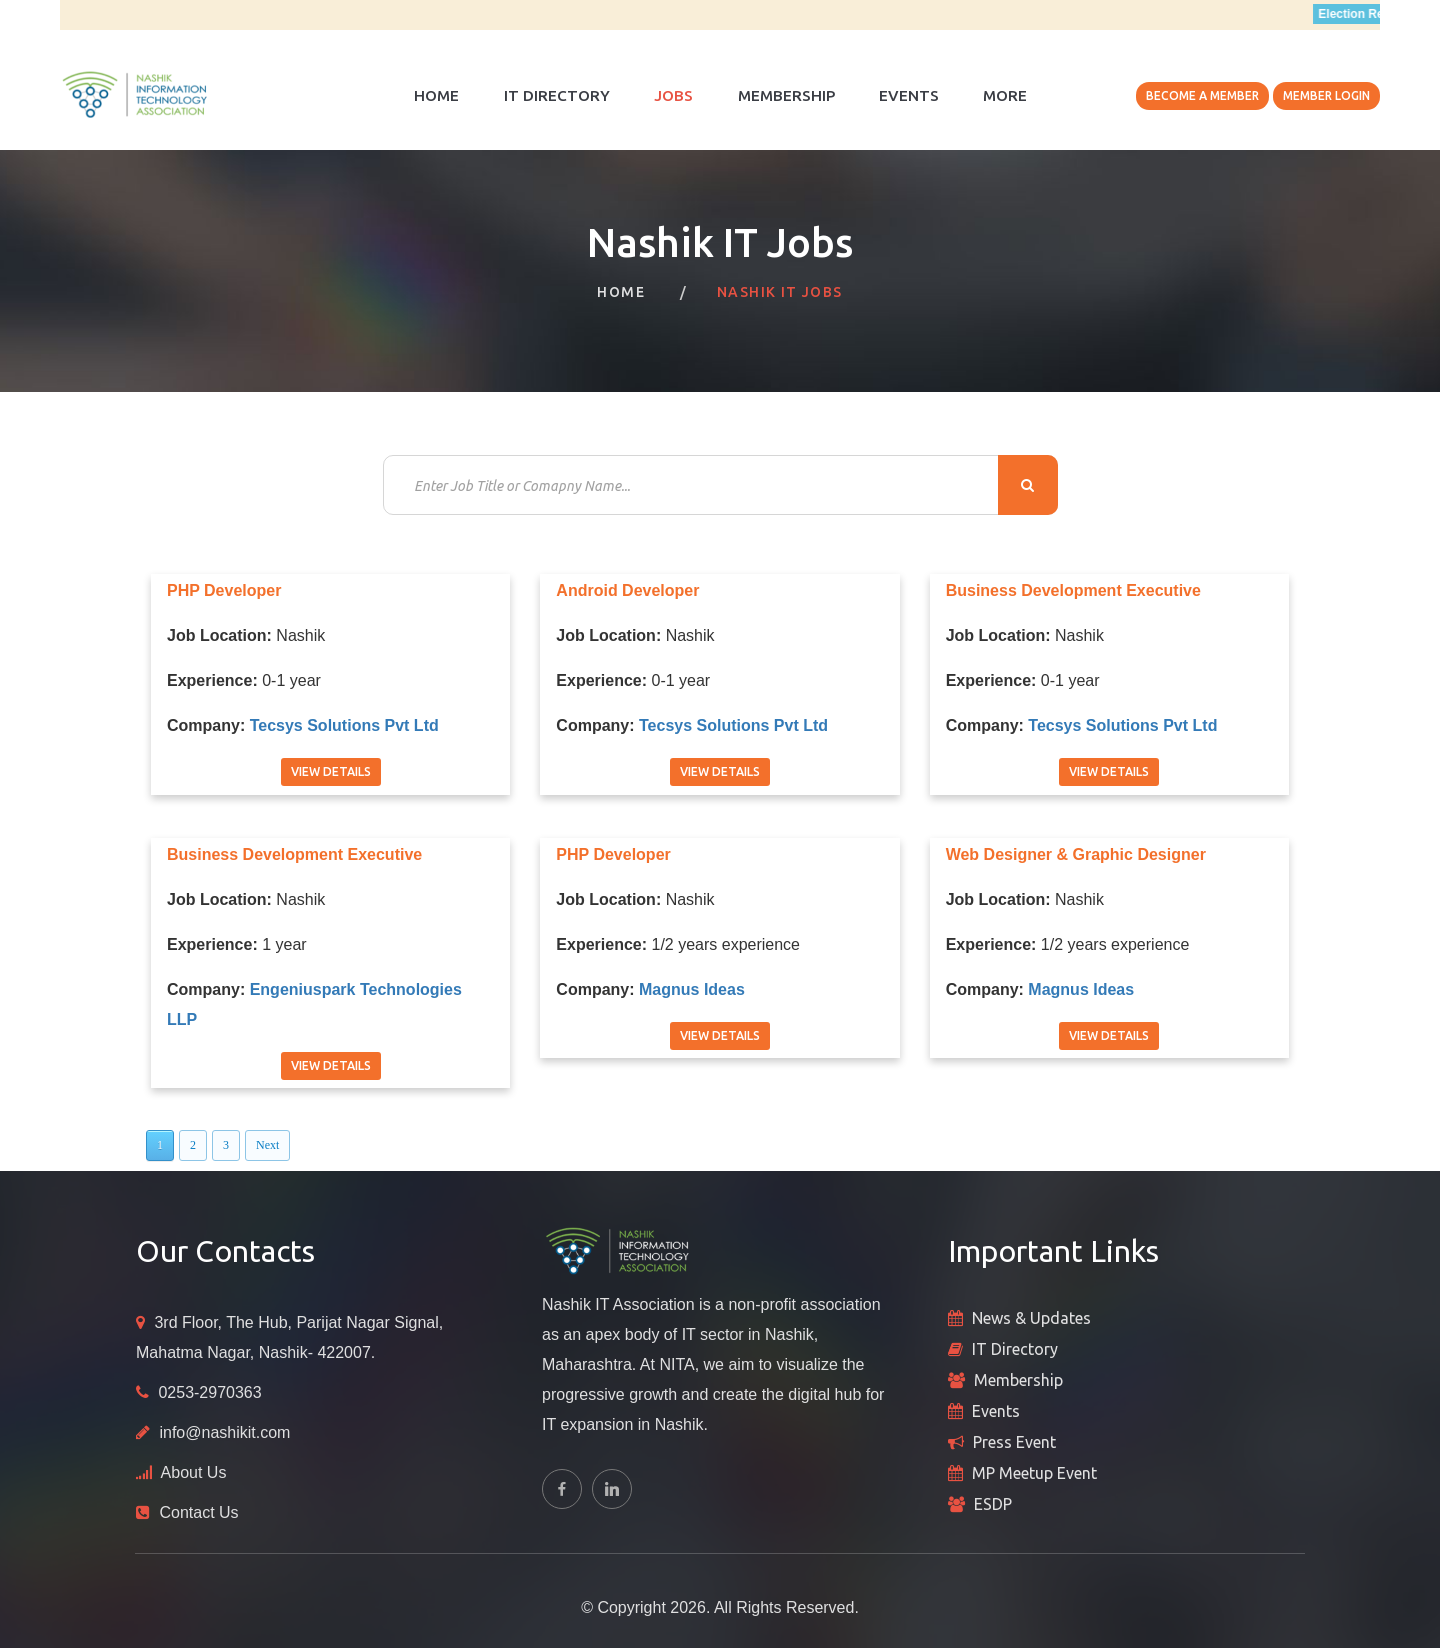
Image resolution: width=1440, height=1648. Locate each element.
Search (1028, 485)
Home (436, 95)
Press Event (1014, 1442)
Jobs (673, 95)
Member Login (1326, 95)
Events (909, 95)
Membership (786, 95)
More (1005, 95)
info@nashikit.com (224, 1432)
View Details (331, 771)
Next (267, 1145)
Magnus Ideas (692, 989)
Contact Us (198, 1512)
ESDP (993, 1504)
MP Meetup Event (1034, 1473)
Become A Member (1202, 95)
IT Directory (557, 95)
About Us (194, 1472)
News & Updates (1031, 1318)
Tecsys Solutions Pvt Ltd (344, 725)
